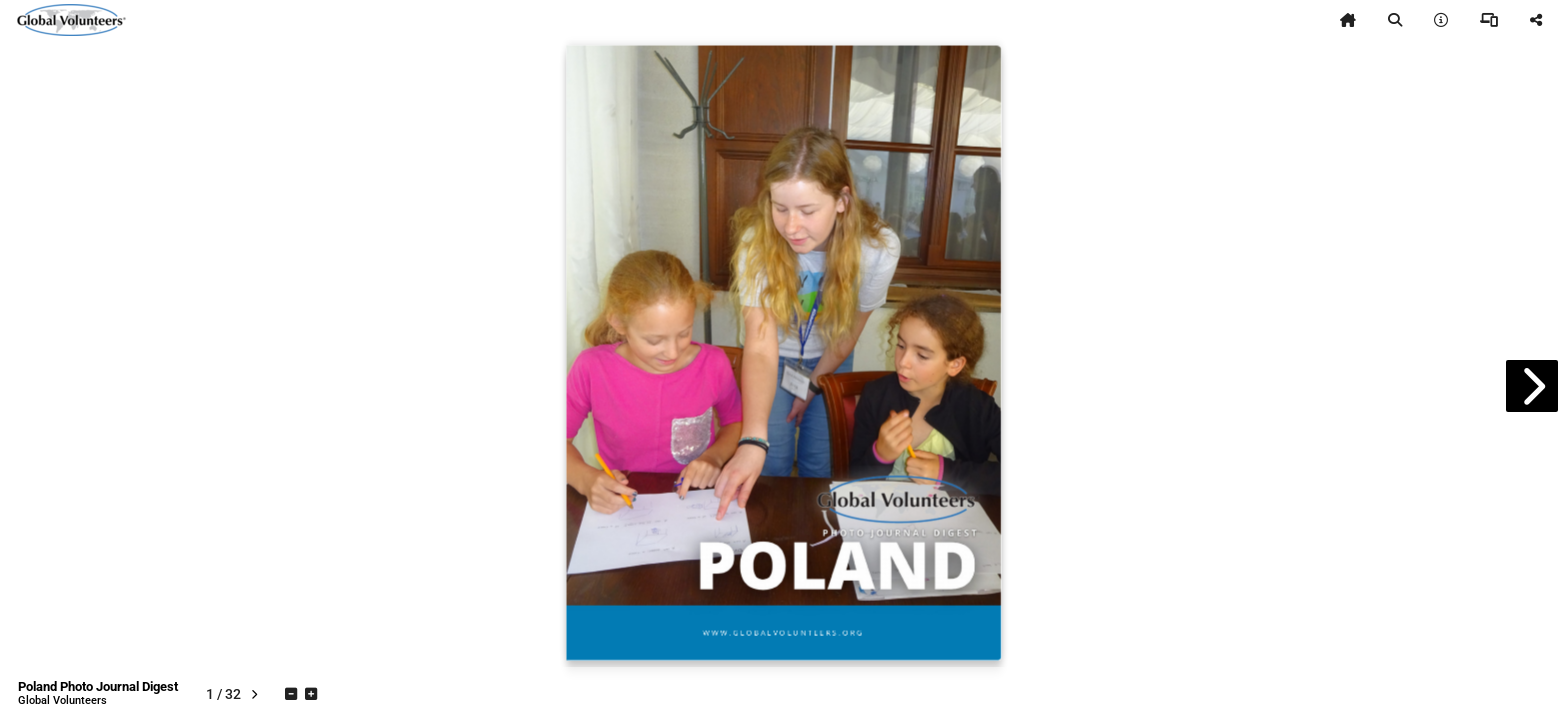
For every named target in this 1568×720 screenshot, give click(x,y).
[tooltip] (1348, 20)
